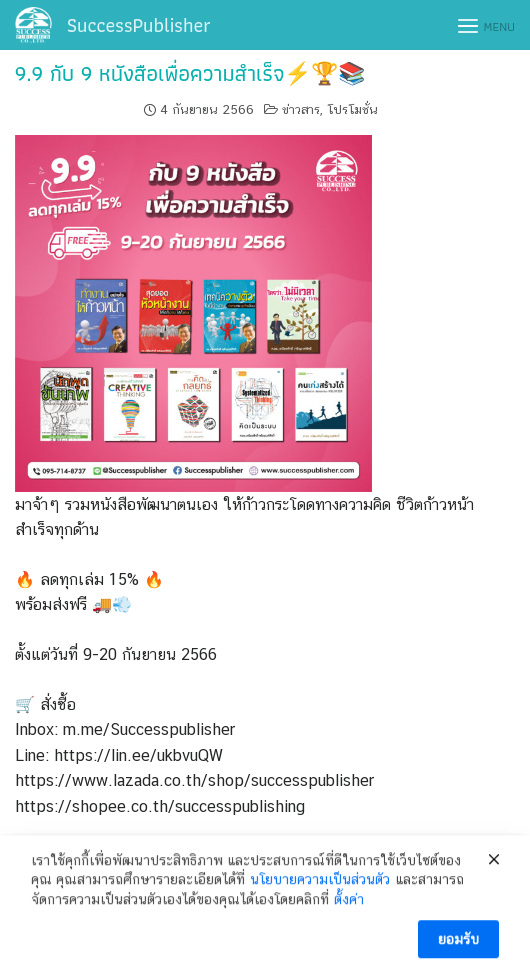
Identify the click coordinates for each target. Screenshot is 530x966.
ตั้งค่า (349, 912)
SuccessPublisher (139, 25)
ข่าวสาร (301, 109)
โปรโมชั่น (352, 109)
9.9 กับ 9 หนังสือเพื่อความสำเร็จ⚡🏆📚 (190, 73)
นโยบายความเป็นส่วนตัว (320, 893)
